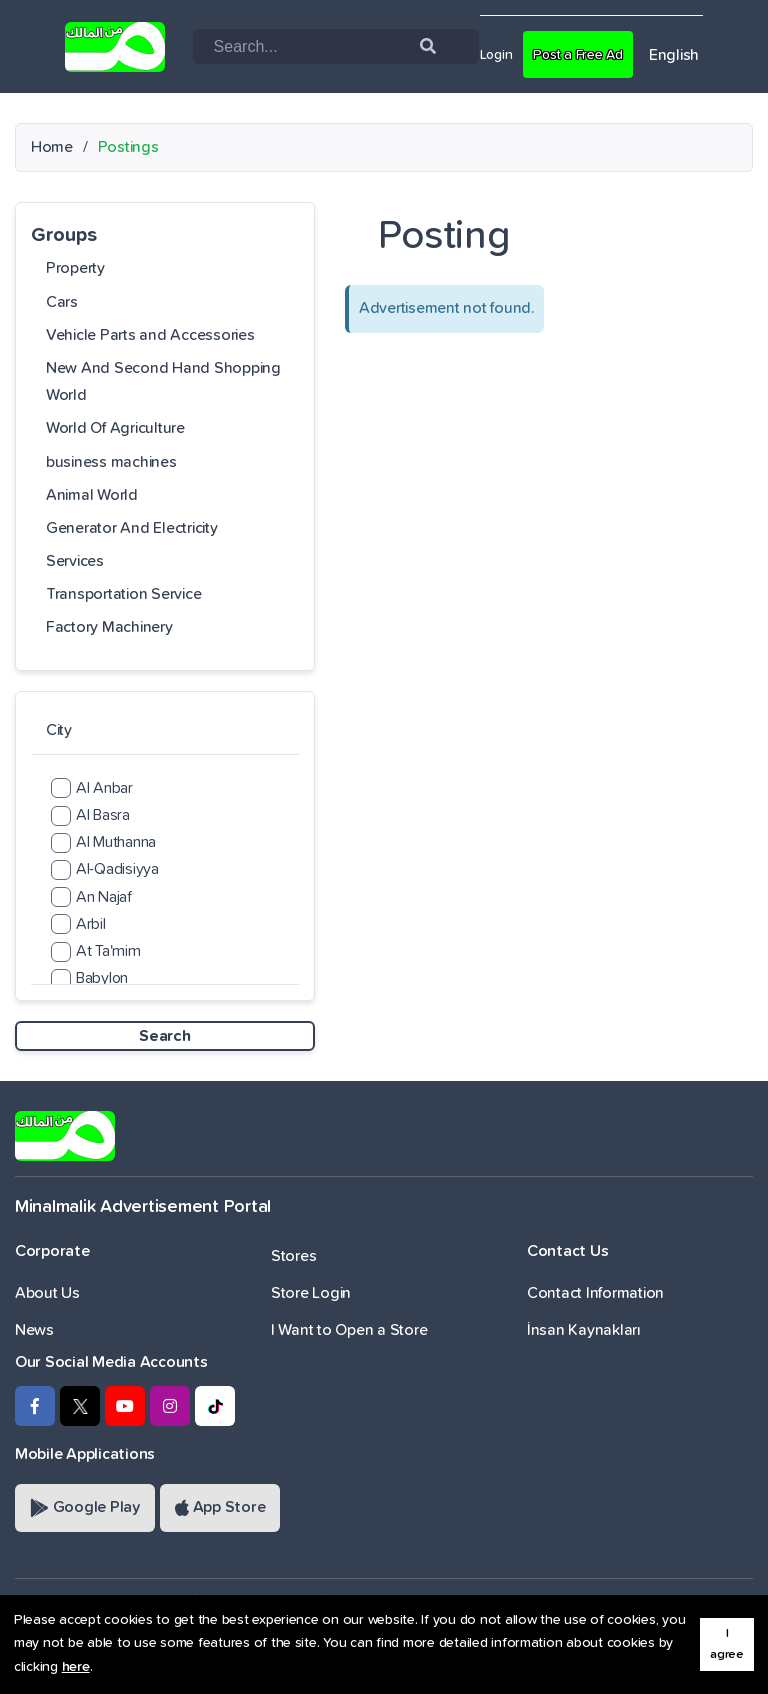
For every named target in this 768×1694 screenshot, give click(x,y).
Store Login (311, 1293)
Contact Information (595, 1293)
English (694, 55)
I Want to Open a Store (349, 1330)
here (76, 1667)
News (34, 1330)
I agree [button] (727, 1644)
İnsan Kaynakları (584, 1330)
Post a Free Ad (590, 54)
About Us (47, 1293)
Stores (293, 1256)
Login (499, 54)
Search (164, 1036)
